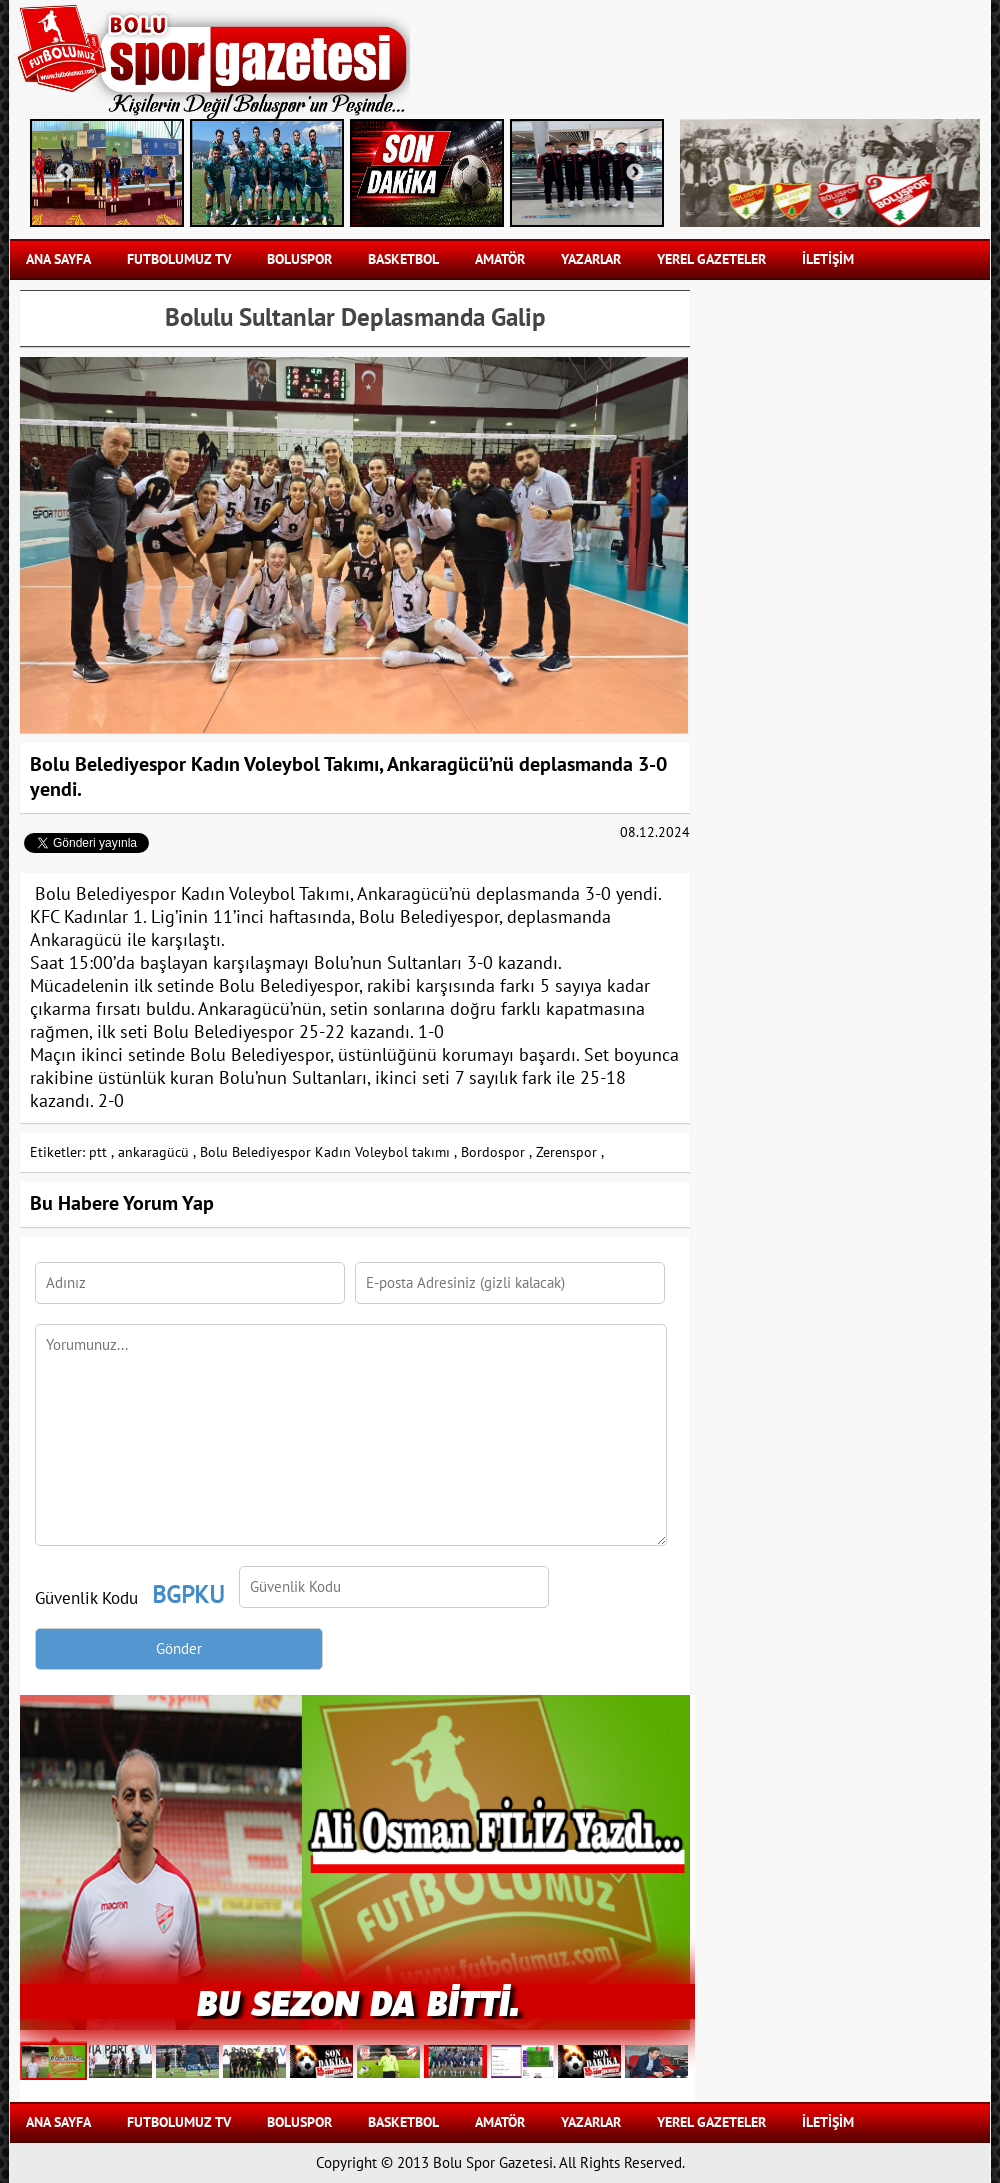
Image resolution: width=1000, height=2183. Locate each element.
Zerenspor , (570, 1152)
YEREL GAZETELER (711, 259)
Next (635, 173)
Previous (65, 173)
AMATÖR (500, 259)
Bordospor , (496, 1152)
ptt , (101, 1152)
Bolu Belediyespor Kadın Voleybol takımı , (328, 1152)
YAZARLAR (591, 259)
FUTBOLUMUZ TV (179, 259)
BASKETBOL (403, 259)
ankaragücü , (157, 1152)
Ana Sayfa (58, 259)
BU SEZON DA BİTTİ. (358, 2001)
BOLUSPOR (299, 259)
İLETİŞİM (828, 259)
